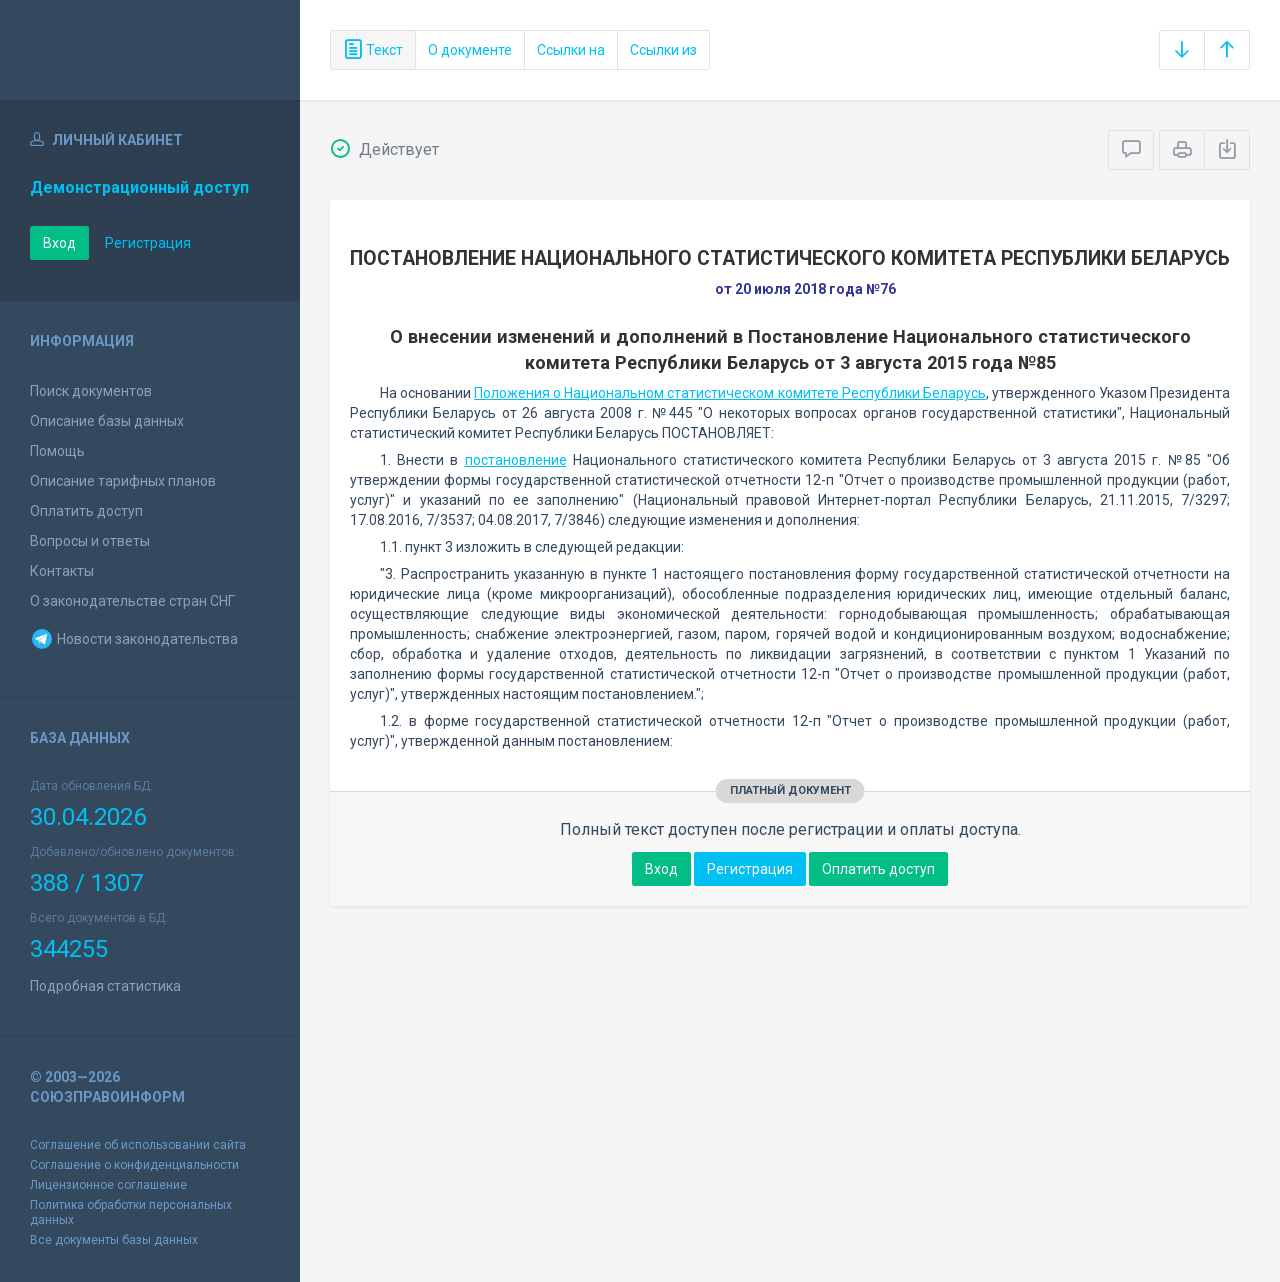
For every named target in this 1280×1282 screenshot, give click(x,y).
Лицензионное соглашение (108, 1185)
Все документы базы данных (114, 1240)
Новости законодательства (134, 639)
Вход (59, 243)
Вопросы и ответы (90, 541)
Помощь (57, 451)
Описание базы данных (107, 421)
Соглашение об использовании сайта (138, 1145)
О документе (470, 50)
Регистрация (148, 243)
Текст (373, 50)
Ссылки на (571, 50)
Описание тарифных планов (123, 481)
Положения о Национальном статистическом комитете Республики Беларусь (730, 393)
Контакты (62, 571)
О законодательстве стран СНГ (132, 601)
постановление (516, 460)
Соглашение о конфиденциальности (134, 1165)
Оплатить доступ (86, 511)
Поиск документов (91, 391)
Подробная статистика (105, 986)
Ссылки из (663, 50)
